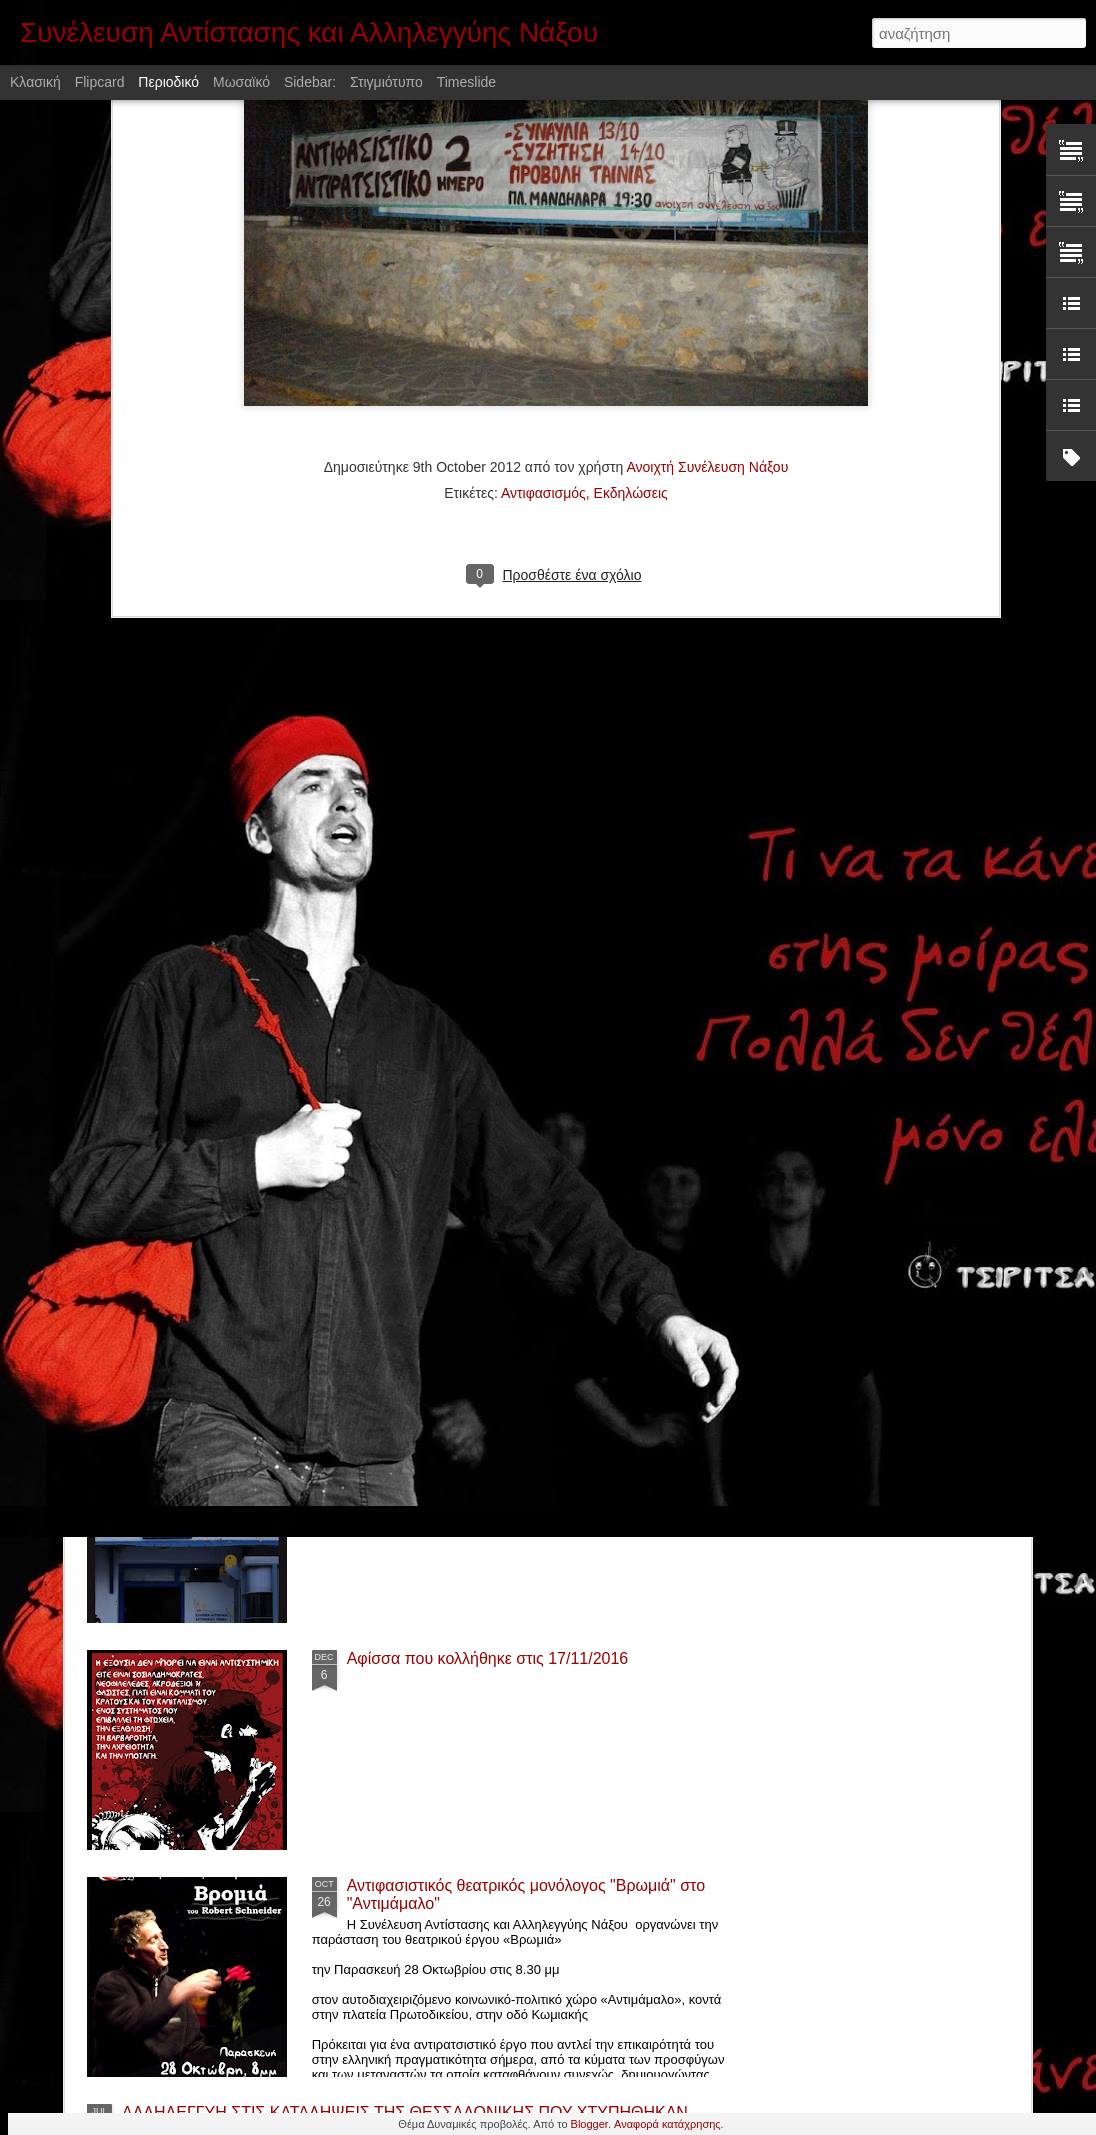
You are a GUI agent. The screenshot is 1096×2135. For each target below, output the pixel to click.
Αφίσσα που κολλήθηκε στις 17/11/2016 (488, 1658)
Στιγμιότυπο (386, 82)
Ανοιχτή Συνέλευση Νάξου (707, 226)
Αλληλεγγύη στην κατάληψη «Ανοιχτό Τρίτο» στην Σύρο (318, 1080)
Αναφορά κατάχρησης (667, 2124)
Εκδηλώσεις (631, 252)
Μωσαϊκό (241, 82)
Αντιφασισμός (543, 252)
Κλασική (35, 82)
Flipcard (100, 82)
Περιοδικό (168, 82)
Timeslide (466, 82)
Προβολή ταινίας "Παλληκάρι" (450, 1204)
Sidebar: (310, 82)
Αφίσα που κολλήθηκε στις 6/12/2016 (478, 1431)
